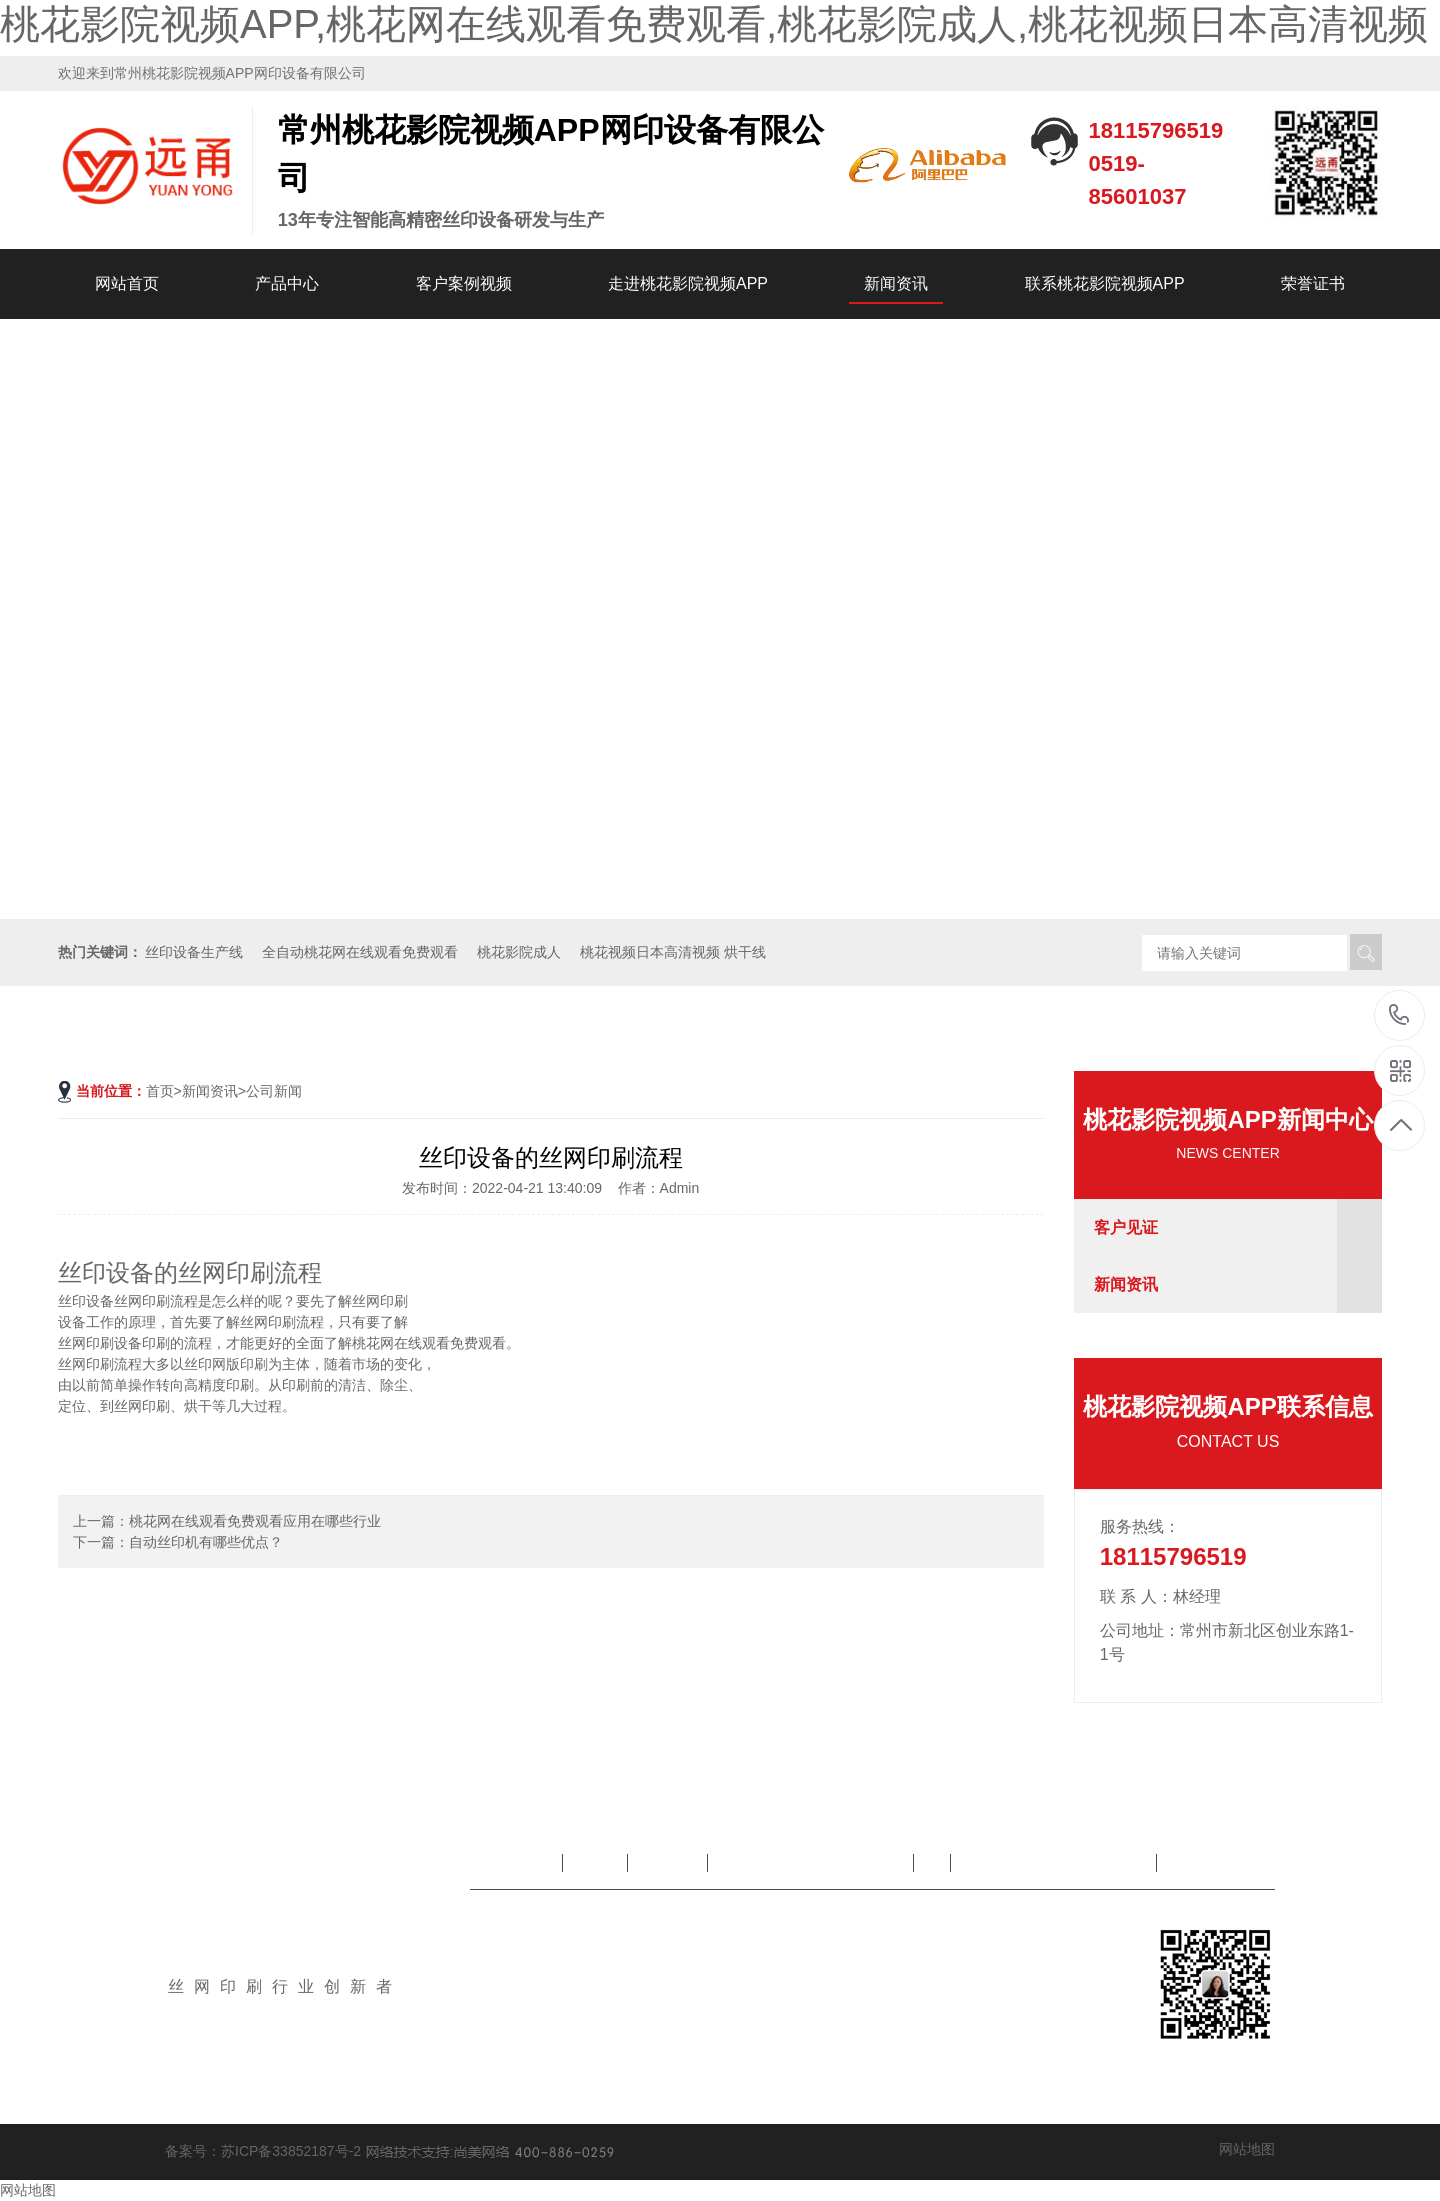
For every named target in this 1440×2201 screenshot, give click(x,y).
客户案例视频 (464, 283)
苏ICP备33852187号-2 (291, 2150)
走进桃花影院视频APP (688, 283)
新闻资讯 (896, 283)
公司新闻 (274, 1091)
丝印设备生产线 (194, 952)
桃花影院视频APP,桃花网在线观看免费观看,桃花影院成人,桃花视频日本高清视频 (714, 24)
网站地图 (1247, 2149)
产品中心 (287, 283)
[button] (1416, 619)
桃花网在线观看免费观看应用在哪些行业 (255, 1521)
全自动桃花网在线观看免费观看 (360, 952)
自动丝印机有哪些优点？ (206, 1542)
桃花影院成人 (519, 952)
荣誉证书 (1313, 283)
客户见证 (1126, 1227)
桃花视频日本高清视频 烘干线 (673, 952)
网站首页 (127, 283)
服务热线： (1140, 1526)
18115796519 (1399, 1014)
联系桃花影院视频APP (1105, 283)
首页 (160, 1091)
